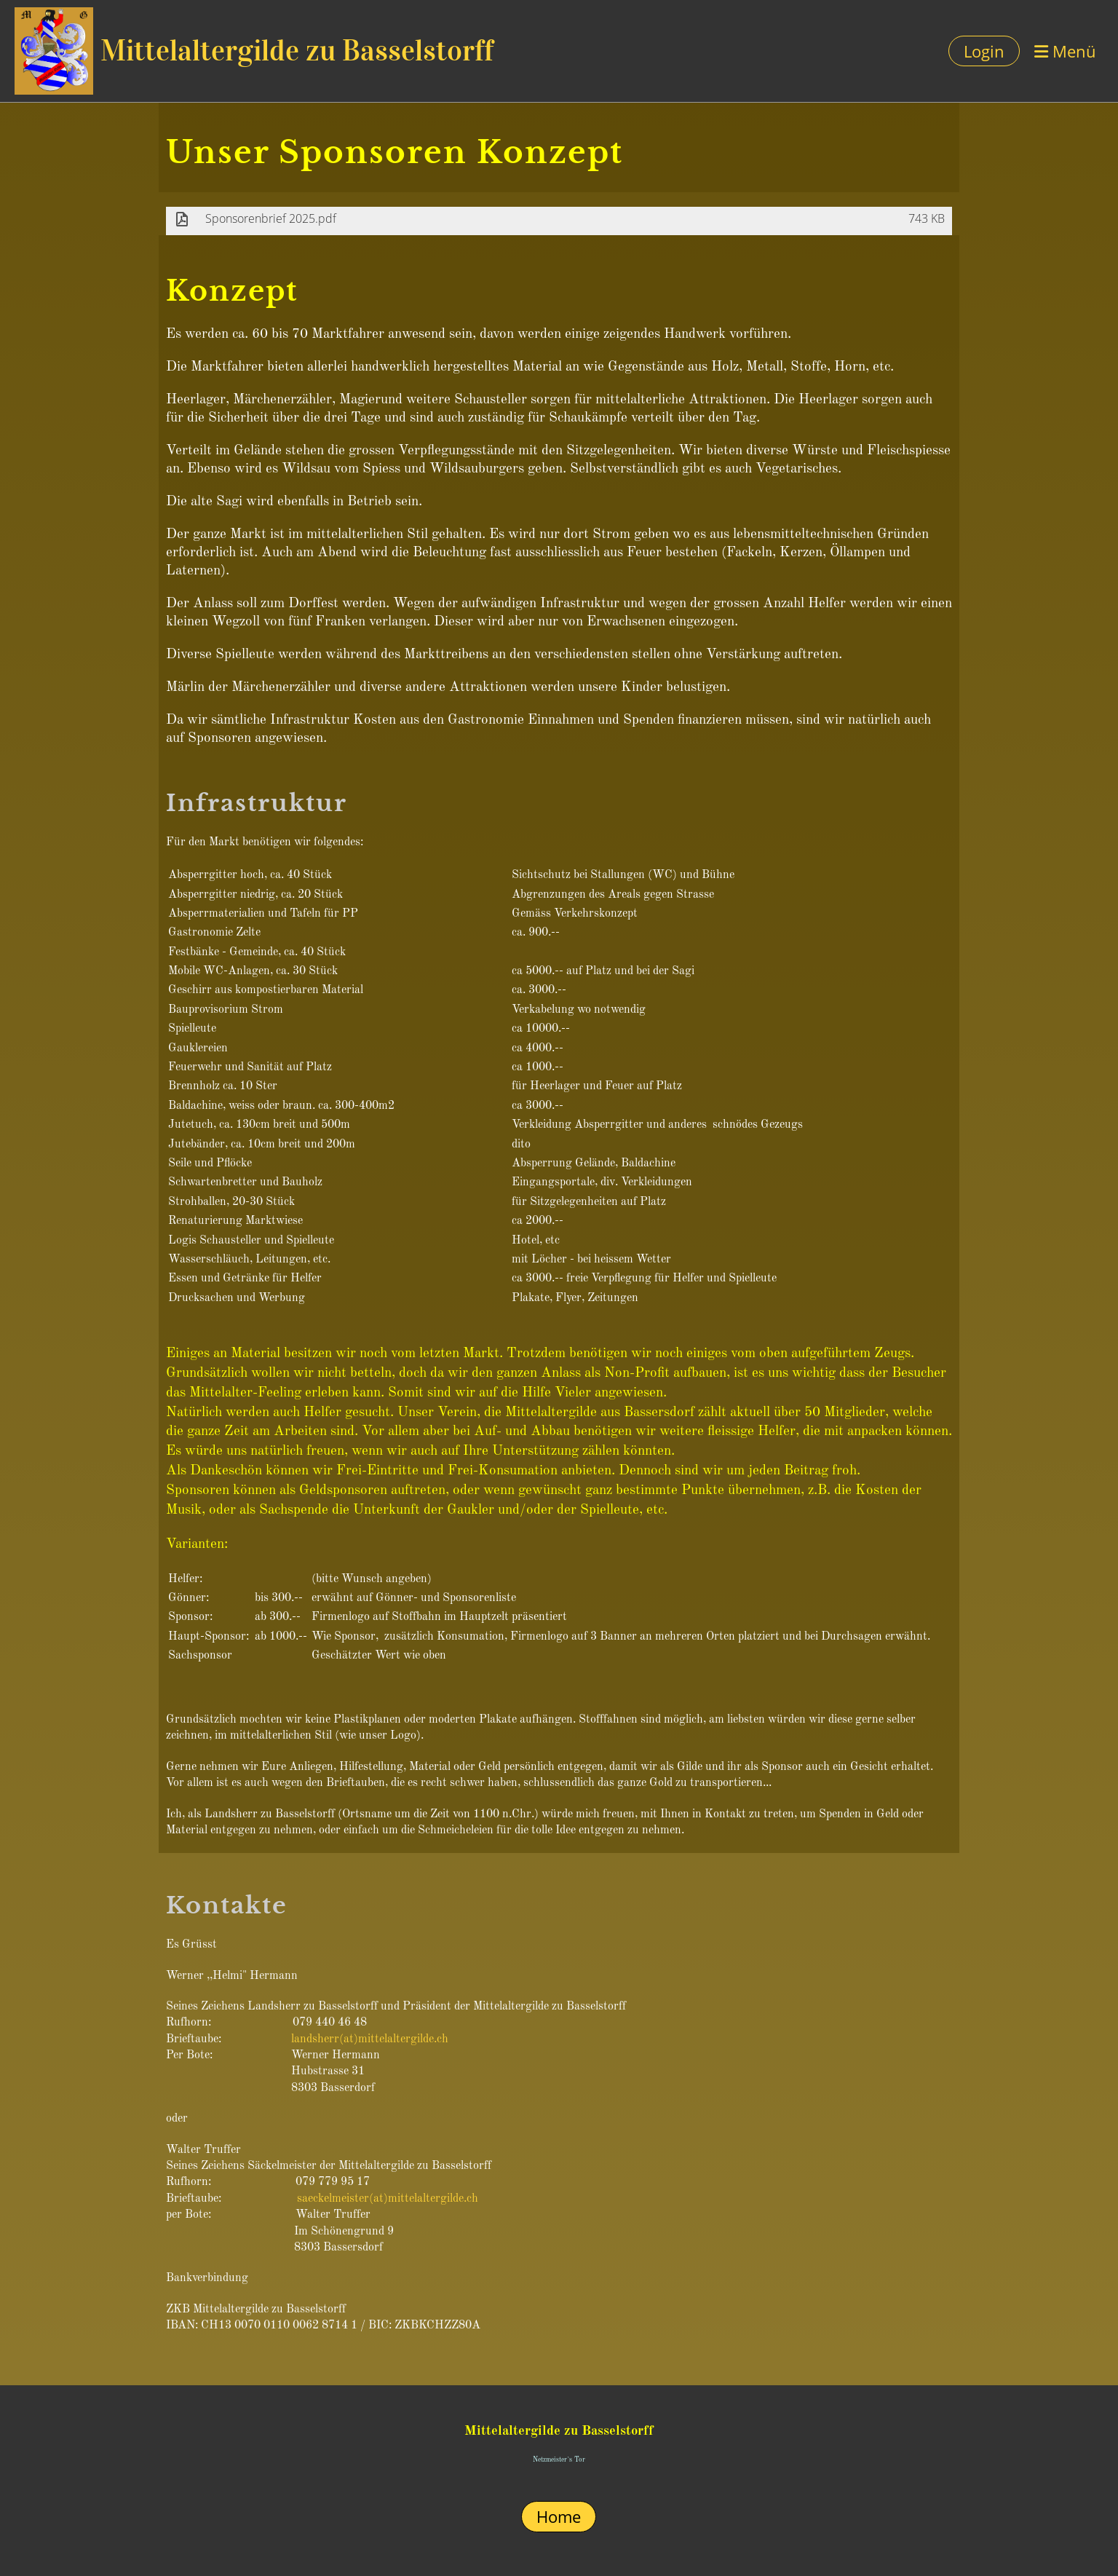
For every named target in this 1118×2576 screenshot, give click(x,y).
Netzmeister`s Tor (559, 2460)
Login (984, 51)
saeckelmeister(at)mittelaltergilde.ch (387, 2199)
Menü (1065, 51)
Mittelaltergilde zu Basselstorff (296, 50)
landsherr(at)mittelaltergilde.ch (369, 2039)
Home (558, 2516)
